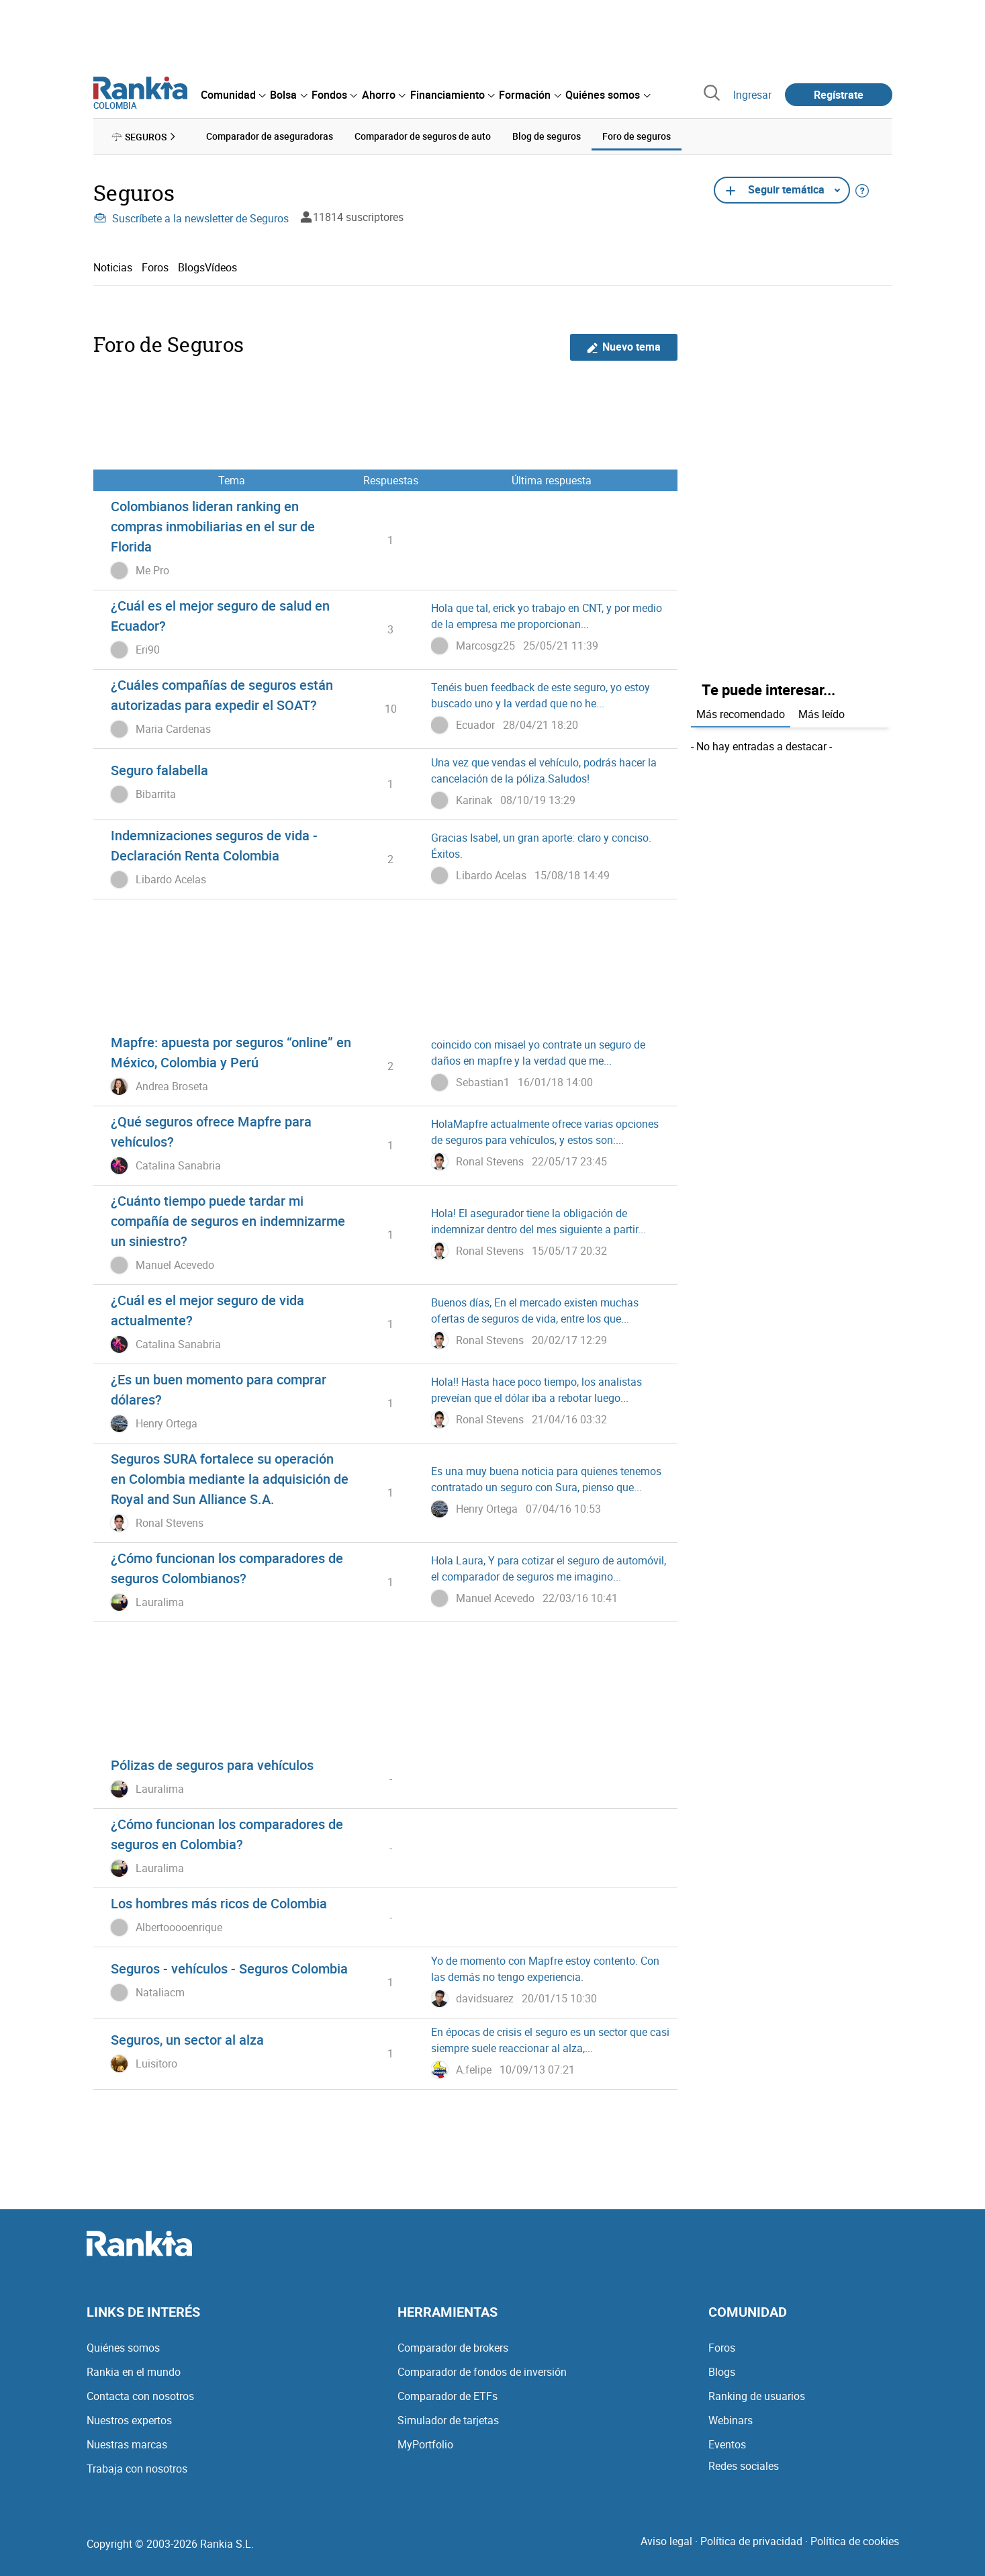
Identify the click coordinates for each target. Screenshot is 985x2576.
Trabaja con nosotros (137, 2468)
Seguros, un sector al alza (187, 2040)
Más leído (821, 714)
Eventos (727, 2444)
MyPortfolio (425, 2444)
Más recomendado (740, 714)
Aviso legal (666, 2541)
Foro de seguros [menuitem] (636, 136)
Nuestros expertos (129, 2420)
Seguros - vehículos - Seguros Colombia (229, 1968)
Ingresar (752, 94)
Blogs (721, 2371)
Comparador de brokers (452, 2347)
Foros (155, 267)
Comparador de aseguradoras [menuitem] (269, 136)
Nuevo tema (623, 347)
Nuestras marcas (127, 2444)
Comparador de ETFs (447, 2396)
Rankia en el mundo (134, 2371)
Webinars (730, 2420)
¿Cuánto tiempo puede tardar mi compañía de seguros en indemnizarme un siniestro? (228, 1221)
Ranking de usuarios (756, 2396)
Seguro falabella (159, 770)
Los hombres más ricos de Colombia (219, 1903)
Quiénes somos (123, 2347)
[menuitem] (233, 95)
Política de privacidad (751, 2541)
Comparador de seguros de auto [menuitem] (423, 136)
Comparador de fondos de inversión (482, 2371)
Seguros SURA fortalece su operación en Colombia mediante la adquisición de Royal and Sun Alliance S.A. (229, 1479)
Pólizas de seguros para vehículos (212, 1765)
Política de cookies (854, 2541)
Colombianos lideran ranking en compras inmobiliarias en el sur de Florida (213, 526)
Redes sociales (743, 2465)
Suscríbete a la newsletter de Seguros (191, 218)
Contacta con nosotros (140, 2396)
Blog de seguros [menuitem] (546, 136)
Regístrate (838, 94)
